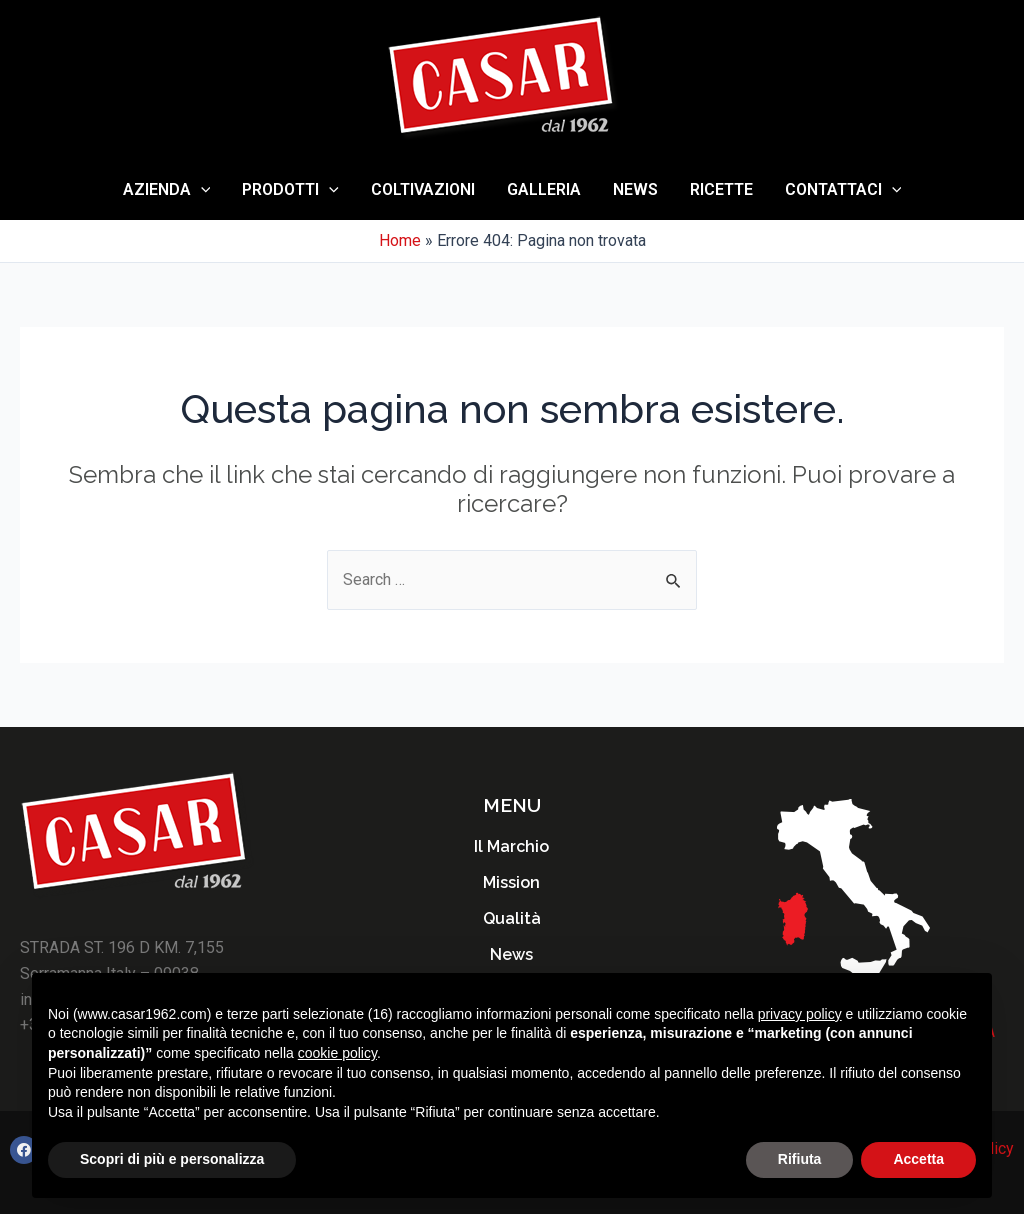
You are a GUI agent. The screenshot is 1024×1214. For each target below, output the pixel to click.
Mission (511, 882)
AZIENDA (167, 190)
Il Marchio (511, 846)
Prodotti (290, 190)
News (635, 189)
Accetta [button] (918, 1159)
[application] (201, 190)
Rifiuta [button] (800, 1159)
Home (400, 240)
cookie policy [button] (337, 1053)
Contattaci (843, 190)
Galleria (544, 189)
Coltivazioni (423, 189)
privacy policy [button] (800, 1014)
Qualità (512, 918)
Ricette (721, 189)
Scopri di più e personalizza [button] (172, 1159)
